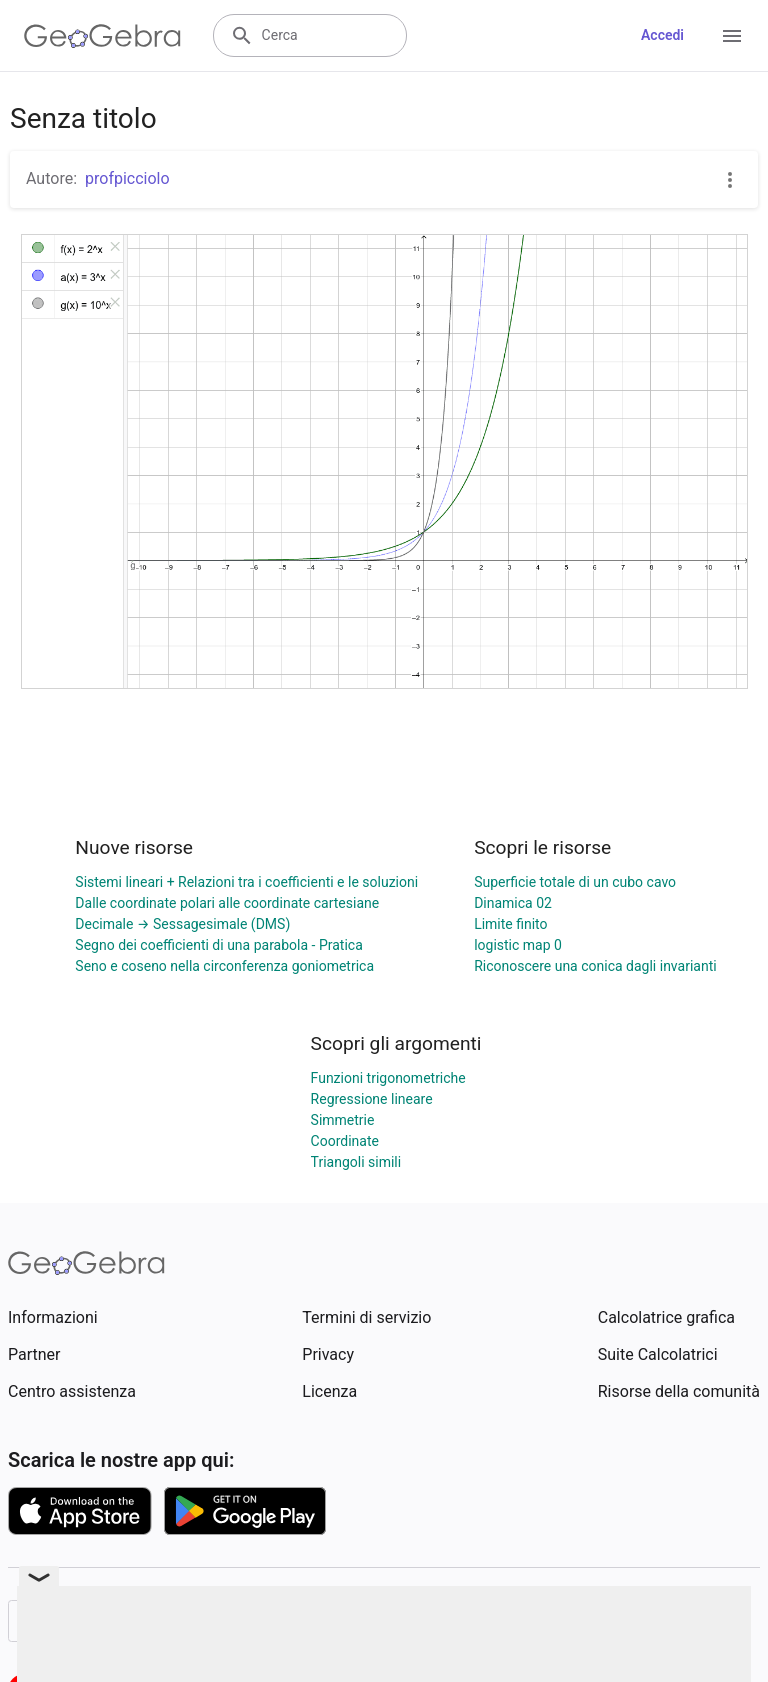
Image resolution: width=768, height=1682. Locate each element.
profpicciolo (127, 178)
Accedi (662, 35)
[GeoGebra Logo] (102, 36)
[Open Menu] (732, 36)
